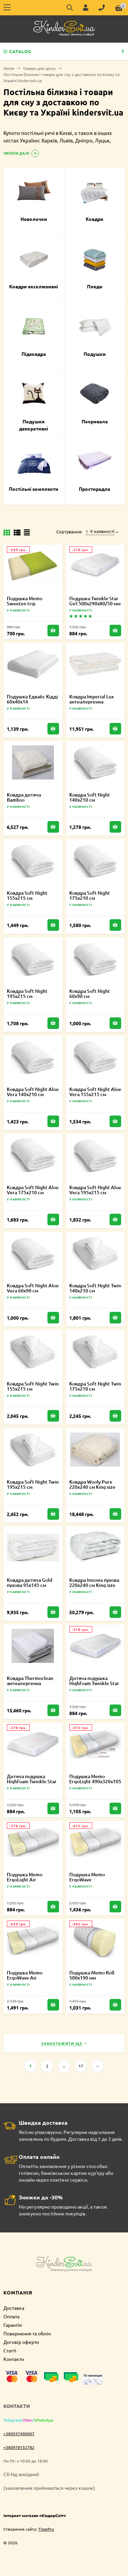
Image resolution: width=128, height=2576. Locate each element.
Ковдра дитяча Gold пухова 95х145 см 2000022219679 (29, 1585)
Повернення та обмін (27, 2333)
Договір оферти (21, 2342)
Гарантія (12, 2325)
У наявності (100, 531)
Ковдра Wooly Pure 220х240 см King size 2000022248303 (92, 1487)
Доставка (13, 2308)
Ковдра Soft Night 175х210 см (89, 895)
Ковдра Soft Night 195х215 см (27, 993)
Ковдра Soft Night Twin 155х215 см (33, 1386)
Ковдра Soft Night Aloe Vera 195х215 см (95, 1190)
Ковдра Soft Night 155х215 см (27, 895)
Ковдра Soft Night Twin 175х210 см (95, 1386)
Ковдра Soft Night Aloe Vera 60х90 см (33, 1288)
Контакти (13, 2359)
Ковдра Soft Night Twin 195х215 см (33, 1484)
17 (81, 2066)
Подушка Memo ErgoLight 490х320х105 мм (95, 1781)
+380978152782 (18, 2447)
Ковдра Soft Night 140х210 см (89, 797)
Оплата (11, 2316)
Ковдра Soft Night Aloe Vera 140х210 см (33, 1091)
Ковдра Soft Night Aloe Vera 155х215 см (95, 1091)
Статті (9, 2350)
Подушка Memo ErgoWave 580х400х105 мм (87, 1879)
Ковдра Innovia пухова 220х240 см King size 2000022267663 (94, 1585)
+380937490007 (18, 2433)
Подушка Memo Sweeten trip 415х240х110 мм (25, 603)
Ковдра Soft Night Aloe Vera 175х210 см (33, 1190)
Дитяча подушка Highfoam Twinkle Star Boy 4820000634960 (94, 1683)
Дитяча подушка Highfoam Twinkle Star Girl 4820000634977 (32, 1781)
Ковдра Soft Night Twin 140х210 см (95, 1288)
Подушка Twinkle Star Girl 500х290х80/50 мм (94, 601)
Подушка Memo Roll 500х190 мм (91, 1975)
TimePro (46, 2529)
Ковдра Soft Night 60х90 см (89, 993)
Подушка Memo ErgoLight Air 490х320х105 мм (25, 1879)
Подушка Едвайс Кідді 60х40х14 (32, 699)
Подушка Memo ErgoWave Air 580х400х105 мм (25, 1977)
